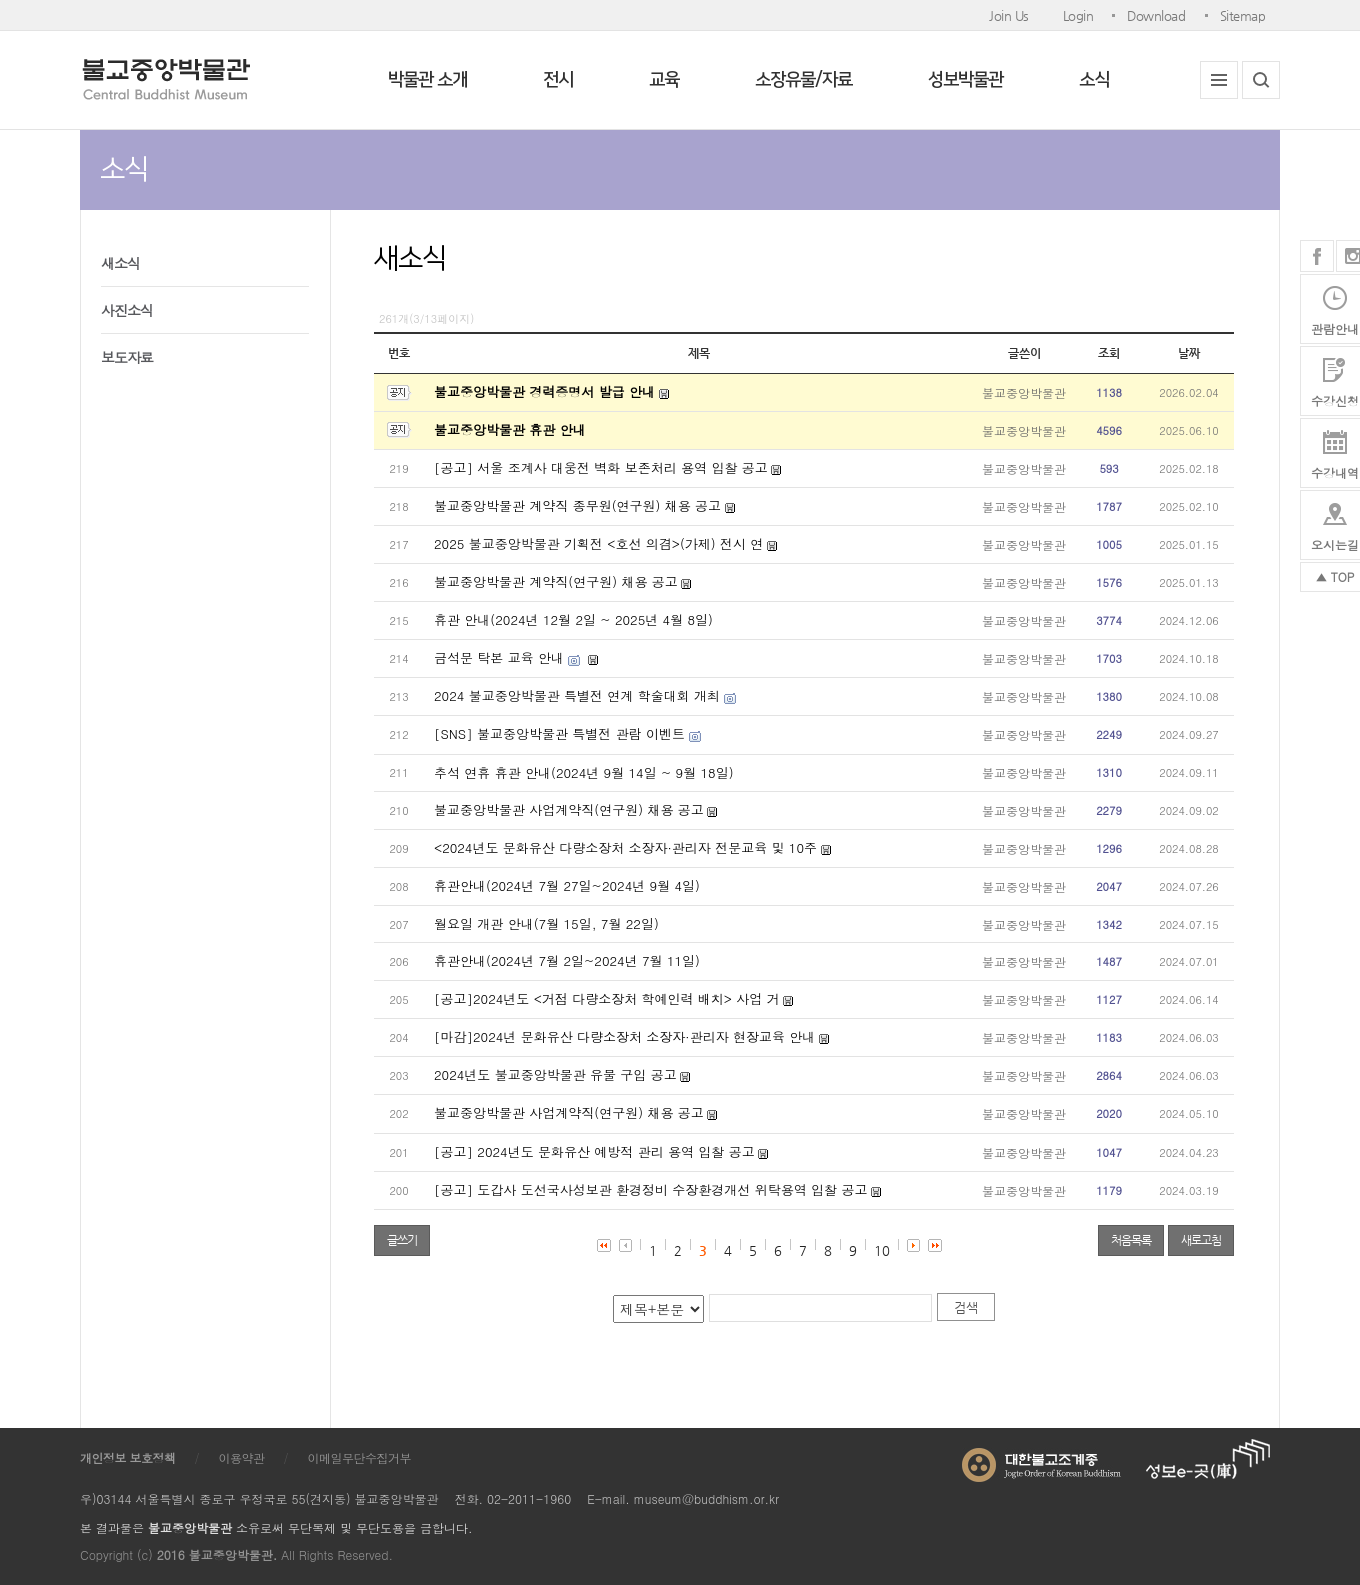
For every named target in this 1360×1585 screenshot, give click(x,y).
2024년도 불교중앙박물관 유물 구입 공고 (555, 1074)
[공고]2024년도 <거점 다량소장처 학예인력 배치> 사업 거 (607, 998)
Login (1078, 15)
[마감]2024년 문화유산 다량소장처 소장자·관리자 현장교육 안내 (624, 1036)
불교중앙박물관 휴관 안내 (510, 429)
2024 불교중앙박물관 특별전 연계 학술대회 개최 (577, 695)
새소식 (120, 263)
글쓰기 (402, 1240)
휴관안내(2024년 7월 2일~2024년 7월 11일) (567, 960)
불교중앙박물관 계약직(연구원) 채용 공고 (556, 581)
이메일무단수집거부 (360, 1457)
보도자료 (127, 357)
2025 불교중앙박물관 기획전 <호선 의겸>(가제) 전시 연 (598, 543)
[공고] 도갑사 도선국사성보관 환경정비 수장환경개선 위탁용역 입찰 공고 (650, 1189)
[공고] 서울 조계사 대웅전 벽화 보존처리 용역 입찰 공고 (601, 467)
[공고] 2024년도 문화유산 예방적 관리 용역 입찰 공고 (594, 1151)
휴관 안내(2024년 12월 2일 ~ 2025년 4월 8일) (573, 619)
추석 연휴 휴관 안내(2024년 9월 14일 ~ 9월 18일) (584, 772)
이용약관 (242, 1457)
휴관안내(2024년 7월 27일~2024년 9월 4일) (567, 885)
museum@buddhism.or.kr (706, 1498)
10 (882, 1250)
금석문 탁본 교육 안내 (499, 657)
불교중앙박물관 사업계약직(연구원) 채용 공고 (569, 809)
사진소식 (127, 310)
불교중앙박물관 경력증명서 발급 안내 (544, 391)
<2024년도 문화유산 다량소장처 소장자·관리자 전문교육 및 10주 (625, 847)
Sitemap (1243, 15)
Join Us (1009, 15)
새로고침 (1201, 1240)
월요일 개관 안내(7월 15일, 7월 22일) (546, 923)
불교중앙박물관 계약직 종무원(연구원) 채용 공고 (577, 505)
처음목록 (1131, 1240)
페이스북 (1317, 256)
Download (1156, 15)
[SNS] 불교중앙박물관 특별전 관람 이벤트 (559, 733)
